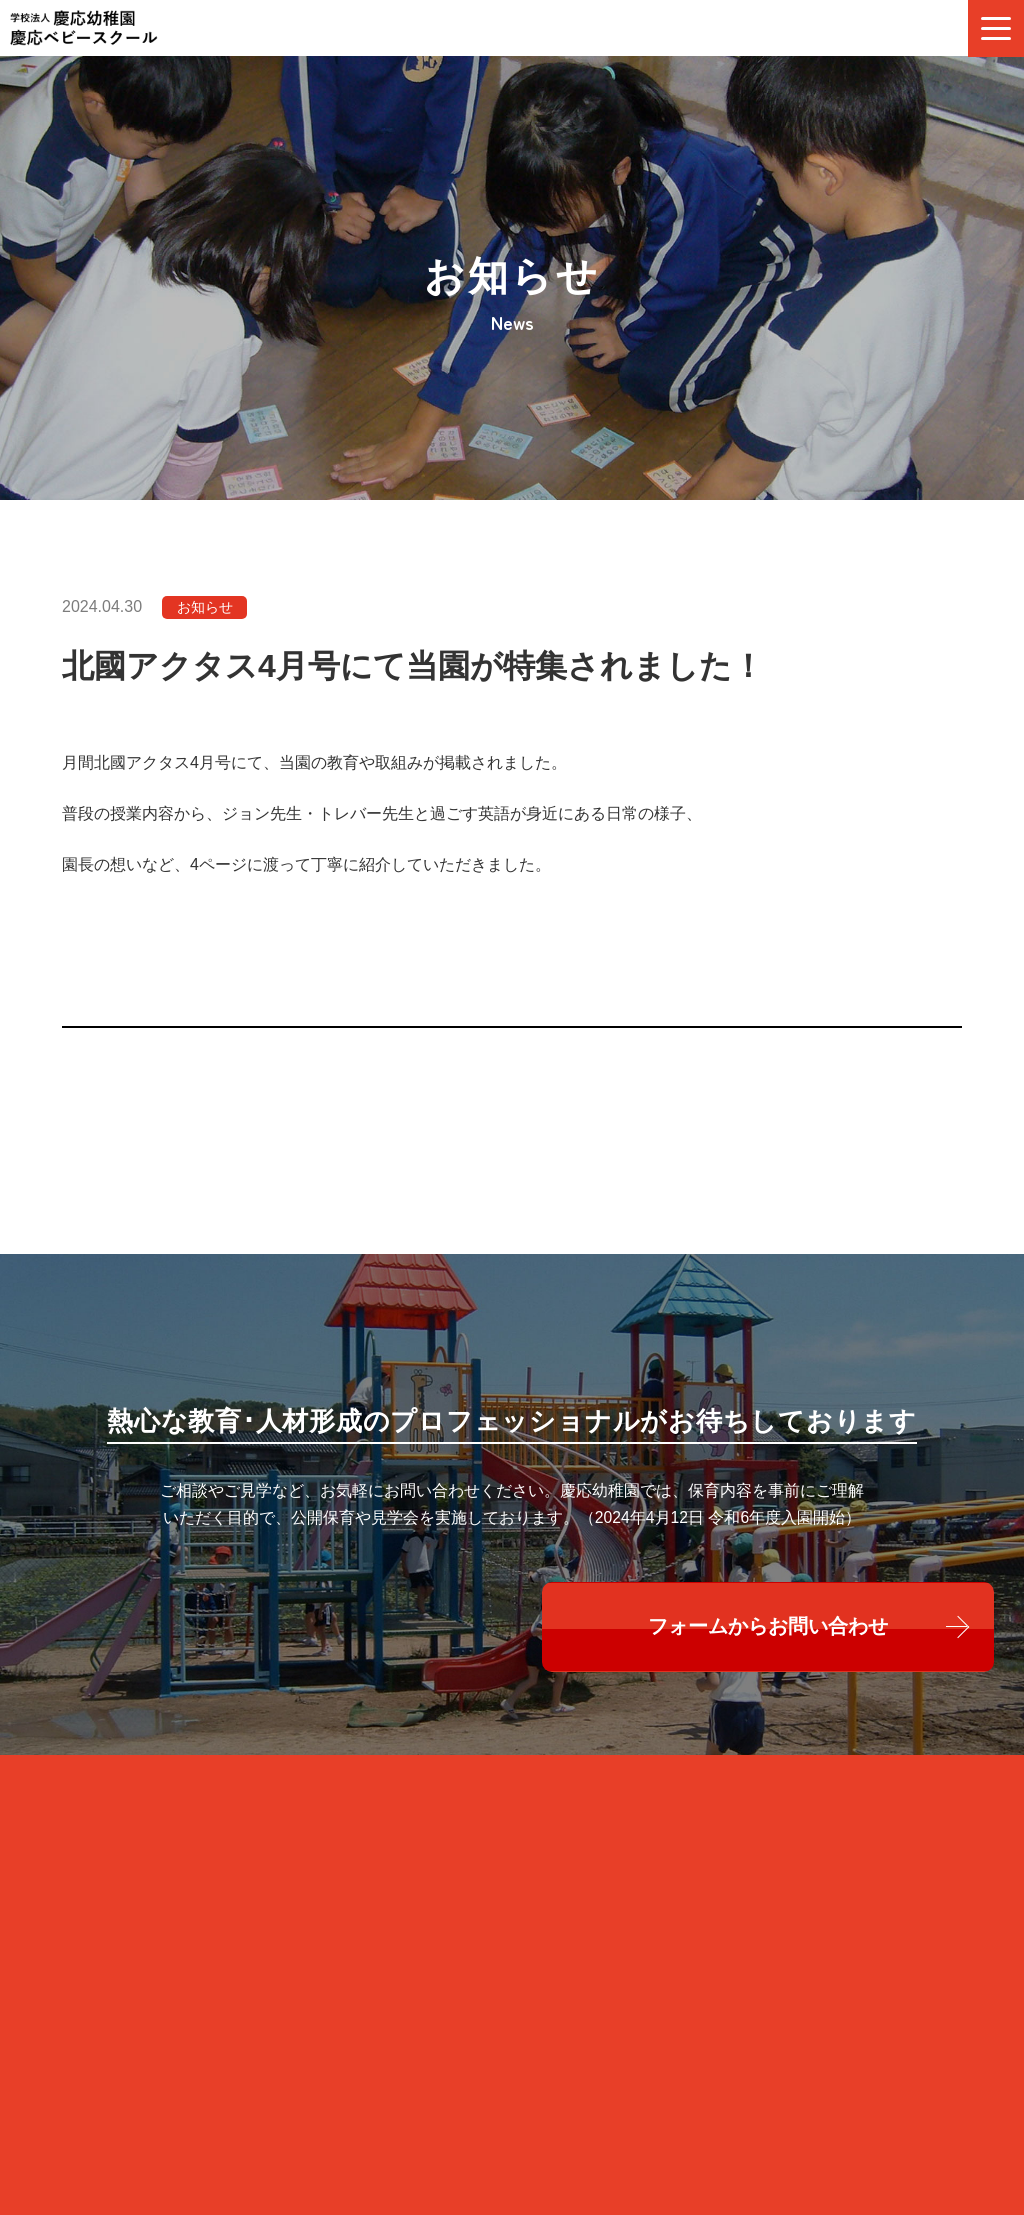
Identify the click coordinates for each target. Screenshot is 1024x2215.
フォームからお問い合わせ (768, 1642)
